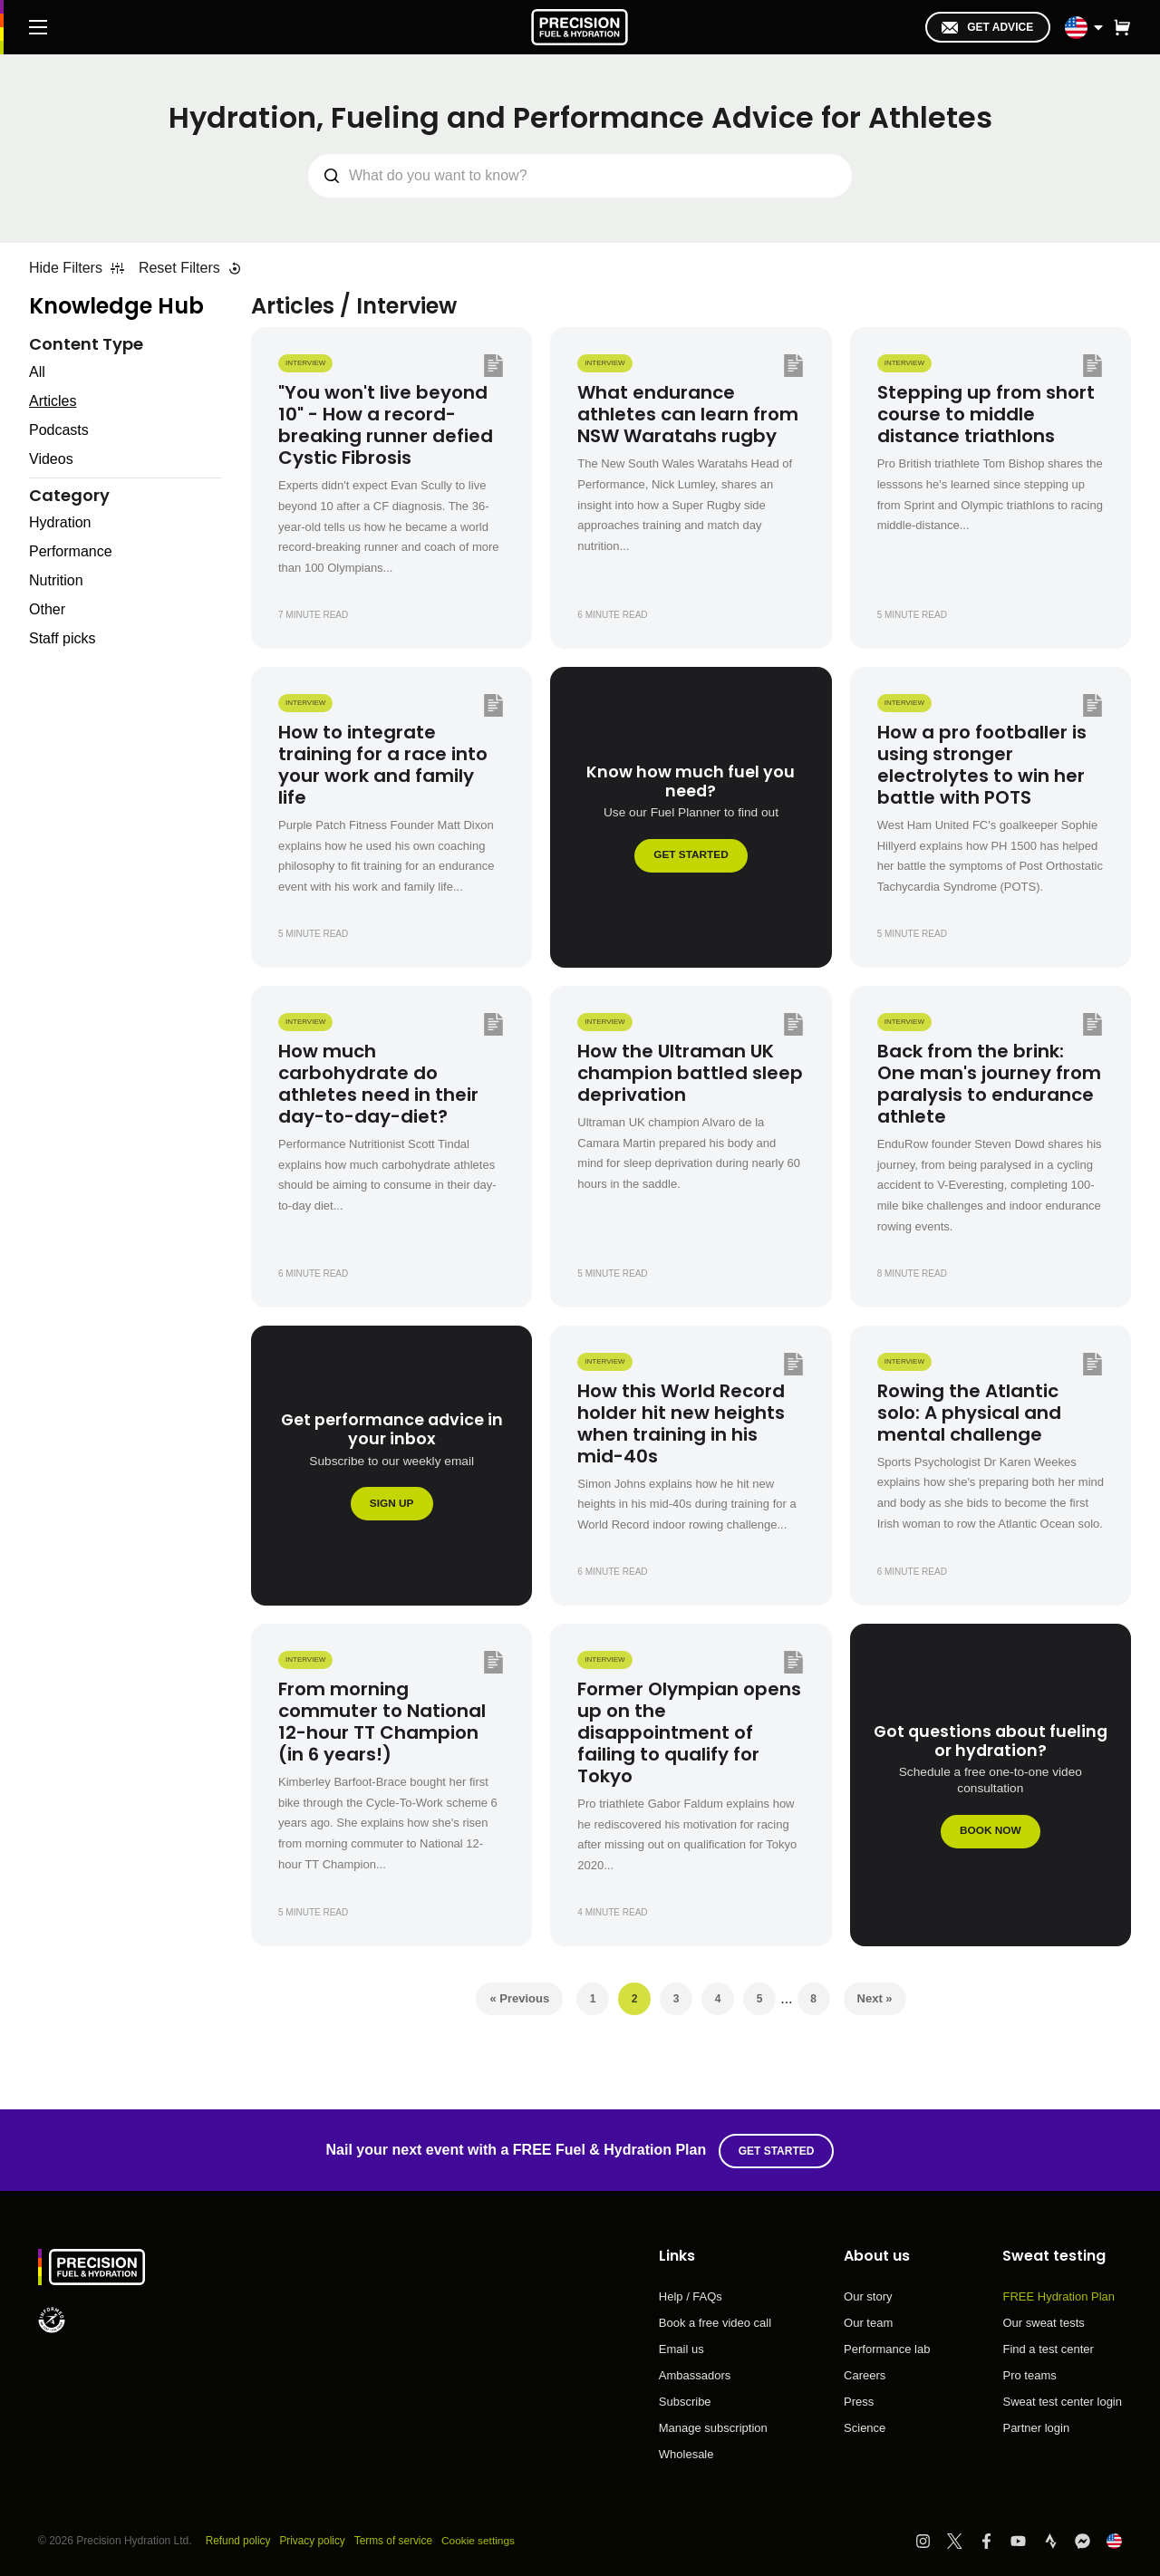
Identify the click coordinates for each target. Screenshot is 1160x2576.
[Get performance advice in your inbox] (391, 1466)
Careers (864, 2374)
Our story (868, 2295)
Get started (778, 2149)
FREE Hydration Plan (1058, 2295)
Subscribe (685, 2400)
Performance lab (887, 2347)
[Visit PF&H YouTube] (1026, 2538)
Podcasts (59, 430)
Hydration (60, 522)
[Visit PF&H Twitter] (963, 2538)
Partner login (1035, 2426)
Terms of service (395, 2539)
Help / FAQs (690, 2295)
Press (859, 2400)
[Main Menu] (38, 27)
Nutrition (56, 580)
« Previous (519, 1998)
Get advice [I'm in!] (987, 27)
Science (864, 2426)
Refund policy (239, 2539)
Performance (70, 551)
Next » (875, 1998)
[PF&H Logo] (579, 27)
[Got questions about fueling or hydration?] (990, 1785)
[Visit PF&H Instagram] (931, 2538)
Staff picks (62, 638)
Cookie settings (481, 2539)
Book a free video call (715, 2321)
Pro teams (1029, 2374)
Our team (868, 2321)
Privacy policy (313, 2539)
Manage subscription (713, 2426)
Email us (681, 2347)
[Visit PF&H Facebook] (994, 2538)
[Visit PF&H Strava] (1059, 2538)
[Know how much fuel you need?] (690, 817)
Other (47, 609)
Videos (51, 459)
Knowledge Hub (116, 306)
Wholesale (686, 2452)
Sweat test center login (1062, 2400)
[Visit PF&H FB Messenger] (1091, 2538)
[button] (1122, 27)
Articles (52, 401)
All (37, 372)
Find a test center (1047, 2347)
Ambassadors (694, 2374)
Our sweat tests (1043, 2321)
